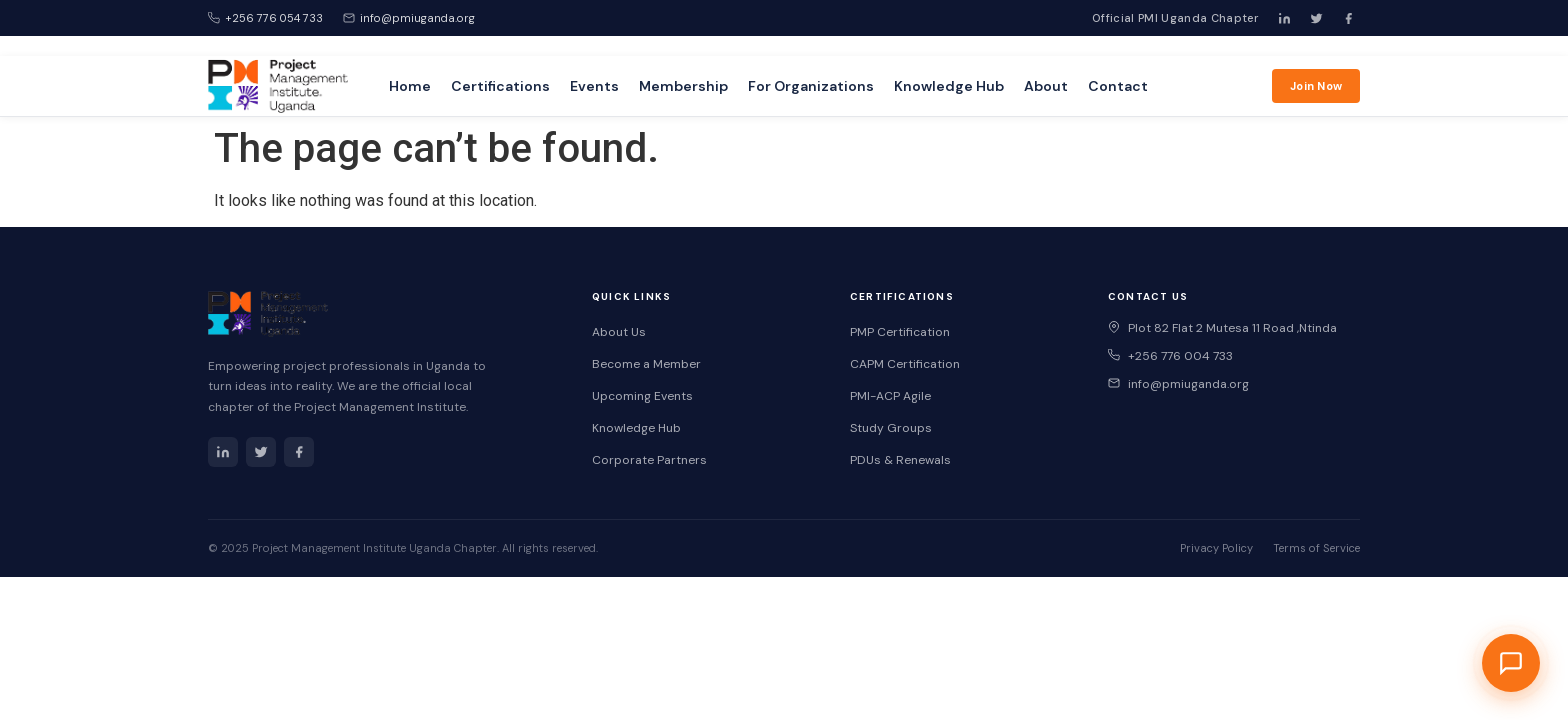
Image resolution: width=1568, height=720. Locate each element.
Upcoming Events (642, 396)
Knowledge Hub (949, 86)
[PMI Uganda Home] (278, 85)
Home (410, 86)
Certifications (500, 86)
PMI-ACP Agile (890, 396)
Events (594, 86)
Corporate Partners (649, 460)
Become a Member (646, 364)
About (1046, 86)
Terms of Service (1316, 548)
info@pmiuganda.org (409, 18)
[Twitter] (1316, 18)
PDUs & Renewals (900, 460)
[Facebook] (1348, 18)
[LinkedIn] (1284, 18)
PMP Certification (900, 332)
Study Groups (891, 428)
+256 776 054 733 (265, 18)
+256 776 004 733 (1170, 356)
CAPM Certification (905, 364)
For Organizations (811, 86)
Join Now (1316, 86)
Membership (683, 86)
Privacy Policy (1216, 548)
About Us (619, 332)
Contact (1118, 86)
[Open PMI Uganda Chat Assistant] (1511, 663)
